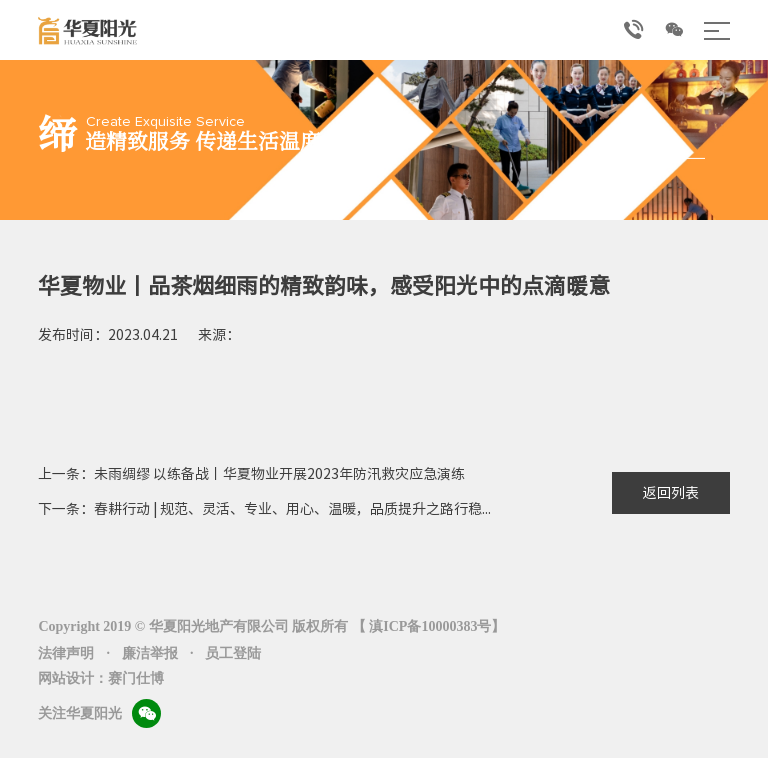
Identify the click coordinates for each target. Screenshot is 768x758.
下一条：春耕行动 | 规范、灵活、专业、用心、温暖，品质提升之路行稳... (264, 509)
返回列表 (671, 493)
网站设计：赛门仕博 (101, 678)
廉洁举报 (150, 653)
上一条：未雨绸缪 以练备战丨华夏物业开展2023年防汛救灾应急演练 (251, 474)
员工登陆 (233, 653)
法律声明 (66, 653)
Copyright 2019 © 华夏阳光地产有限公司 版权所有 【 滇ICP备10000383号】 (271, 626)
